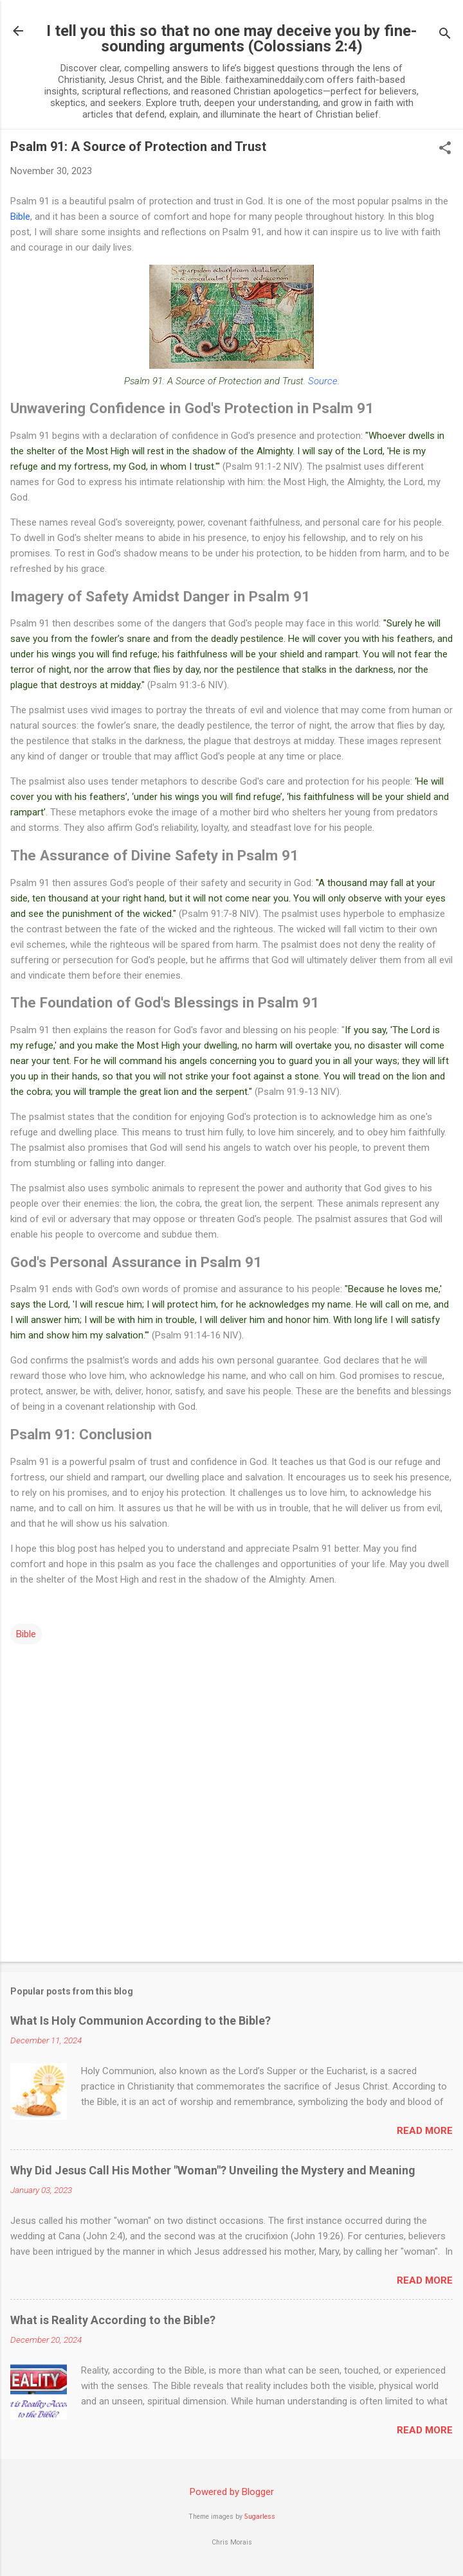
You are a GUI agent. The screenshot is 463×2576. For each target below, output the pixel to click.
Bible (20, 216)
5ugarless (259, 2516)
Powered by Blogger (232, 2492)
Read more (425, 2130)
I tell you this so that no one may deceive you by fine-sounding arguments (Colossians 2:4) (231, 38)
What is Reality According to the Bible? (112, 2320)
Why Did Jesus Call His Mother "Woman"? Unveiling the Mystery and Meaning (212, 2170)
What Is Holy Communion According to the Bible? (140, 2020)
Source (323, 381)
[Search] (445, 35)
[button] (445, 149)
